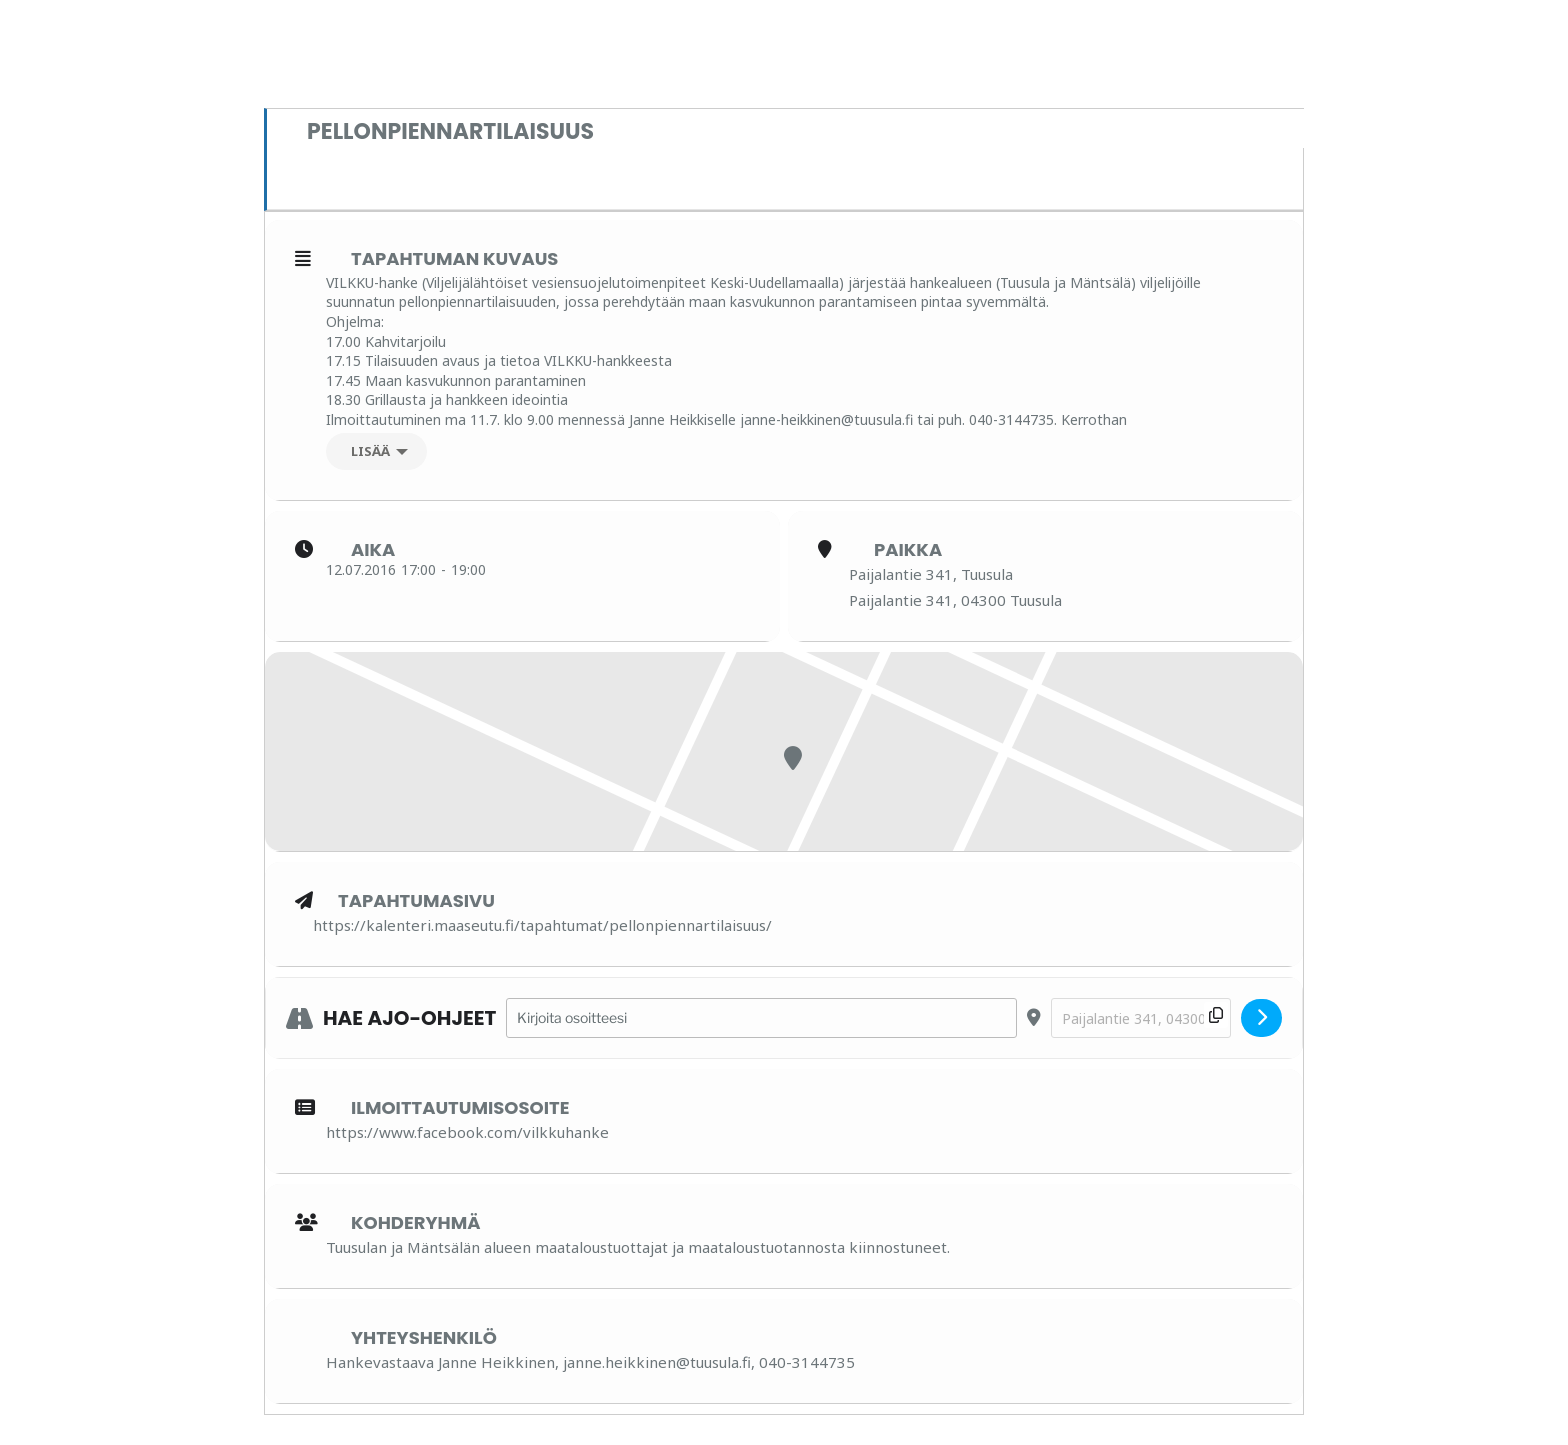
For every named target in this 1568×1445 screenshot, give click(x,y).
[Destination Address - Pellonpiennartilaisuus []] (1141, 1018)
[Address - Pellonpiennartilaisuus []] (761, 1018)
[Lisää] (376, 451)
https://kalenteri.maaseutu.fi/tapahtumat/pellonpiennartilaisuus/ (542, 925)
